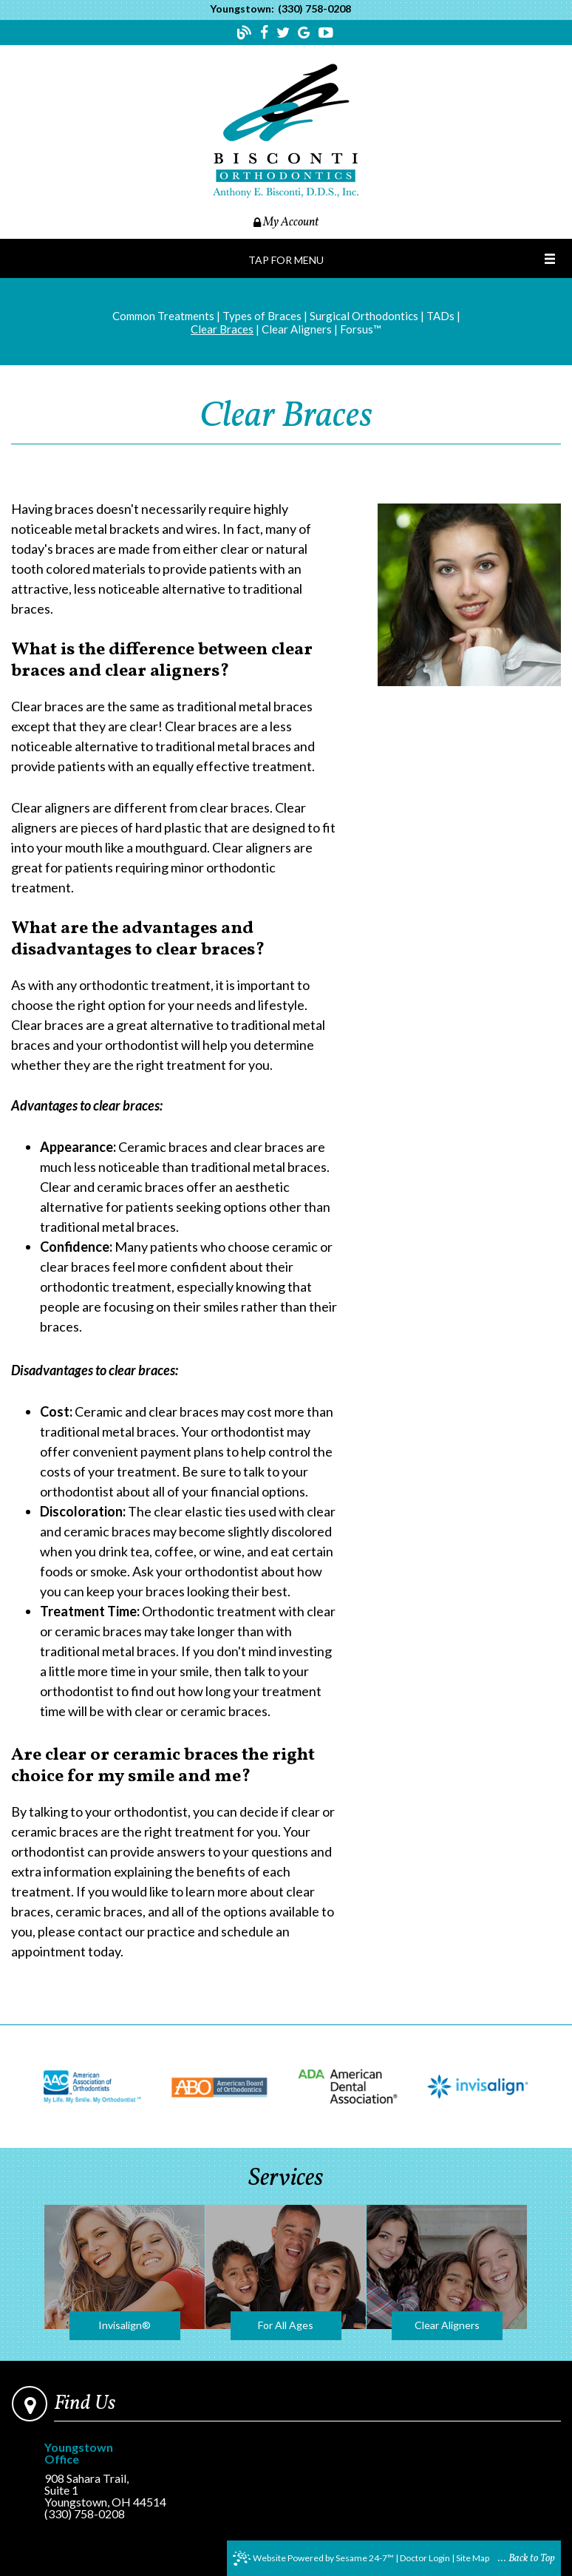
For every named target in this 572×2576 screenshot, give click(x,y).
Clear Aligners (297, 329)
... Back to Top (526, 2559)
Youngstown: (242, 9)
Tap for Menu (286, 260)
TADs (440, 315)
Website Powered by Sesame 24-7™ (313, 2558)
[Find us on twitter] (284, 33)
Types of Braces (262, 315)
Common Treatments (163, 315)
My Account (286, 222)
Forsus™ (360, 329)
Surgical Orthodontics (364, 315)
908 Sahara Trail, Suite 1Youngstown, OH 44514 (105, 2475)
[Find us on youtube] (326, 33)
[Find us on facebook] (265, 33)
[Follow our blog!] (246, 34)
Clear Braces (222, 329)
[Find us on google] (305, 33)
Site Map (472, 2557)
